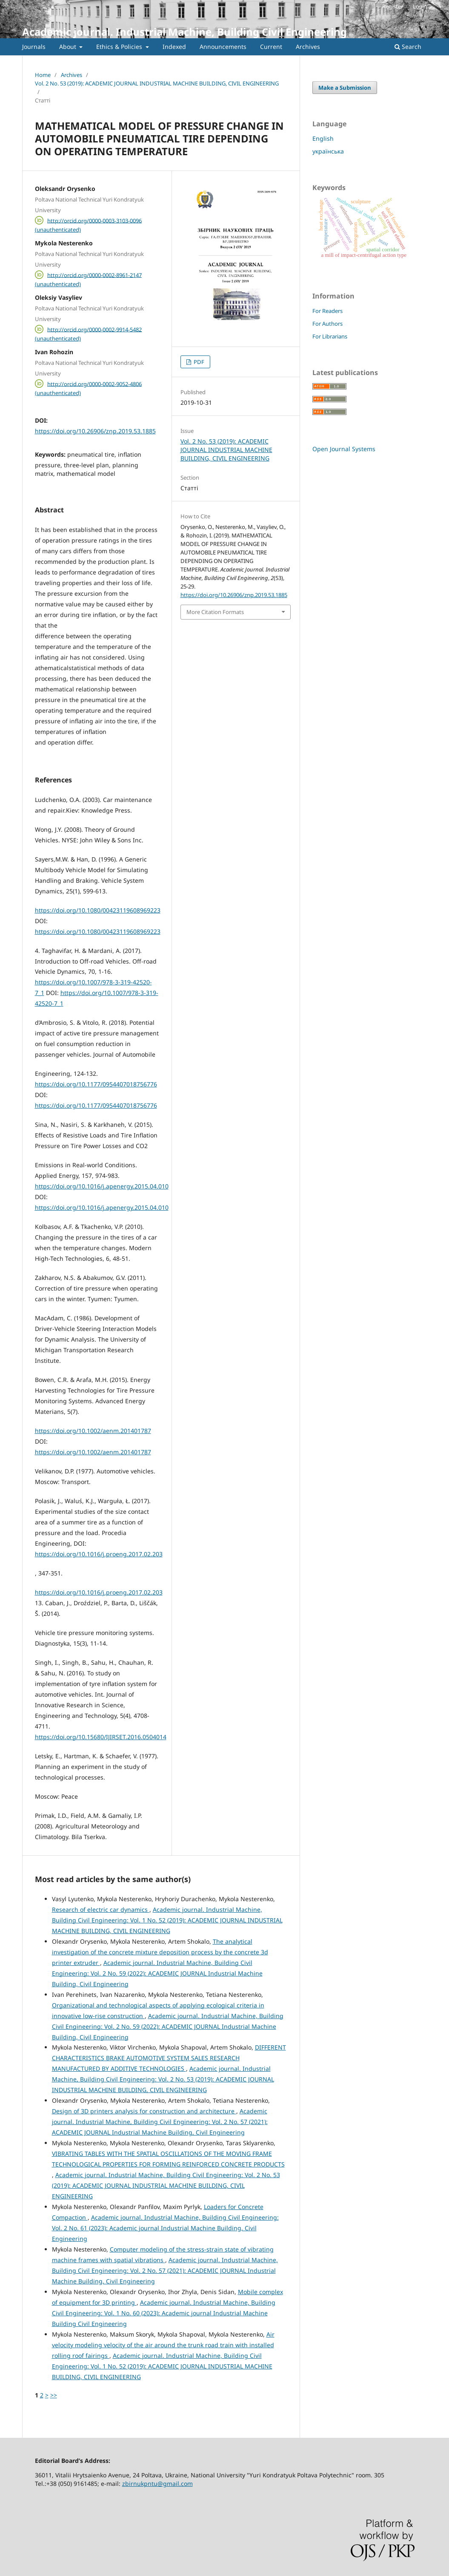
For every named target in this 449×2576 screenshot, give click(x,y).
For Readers (327, 311)
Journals (34, 47)
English (323, 138)
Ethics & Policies (120, 47)
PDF (198, 362)
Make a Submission (344, 87)
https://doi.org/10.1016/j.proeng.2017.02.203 (99, 1554)
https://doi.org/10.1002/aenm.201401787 (93, 1431)
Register (392, 6)
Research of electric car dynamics (100, 1909)
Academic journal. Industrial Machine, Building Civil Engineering (184, 32)
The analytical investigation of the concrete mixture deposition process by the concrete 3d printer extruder (160, 1952)
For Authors (327, 323)
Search (408, 47)
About (68, 47)
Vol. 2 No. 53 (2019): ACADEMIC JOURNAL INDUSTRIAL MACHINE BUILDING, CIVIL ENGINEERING (157, 83)
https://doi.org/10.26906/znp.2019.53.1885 (95, 431)
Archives (308, 47)
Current (271, 47)
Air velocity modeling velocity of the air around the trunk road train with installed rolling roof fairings (163, 2345)
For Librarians (329, 336)
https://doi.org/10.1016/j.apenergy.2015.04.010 (102, 1186)
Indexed (174, 47)
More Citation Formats (215, 612)
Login (420, 6)
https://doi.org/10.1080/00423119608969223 (97, 910)
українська (328, 151)
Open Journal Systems (343, 449)
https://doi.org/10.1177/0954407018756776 (96, 1084)
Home (43, 75)
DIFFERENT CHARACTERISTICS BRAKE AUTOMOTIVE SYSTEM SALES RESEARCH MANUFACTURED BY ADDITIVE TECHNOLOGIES (169, 2058)
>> (53, 2395)
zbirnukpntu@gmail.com (157, 2483)
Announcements (223, 47)
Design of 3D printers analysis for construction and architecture (144, 2111)
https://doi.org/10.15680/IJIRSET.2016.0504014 (100, 1737)
